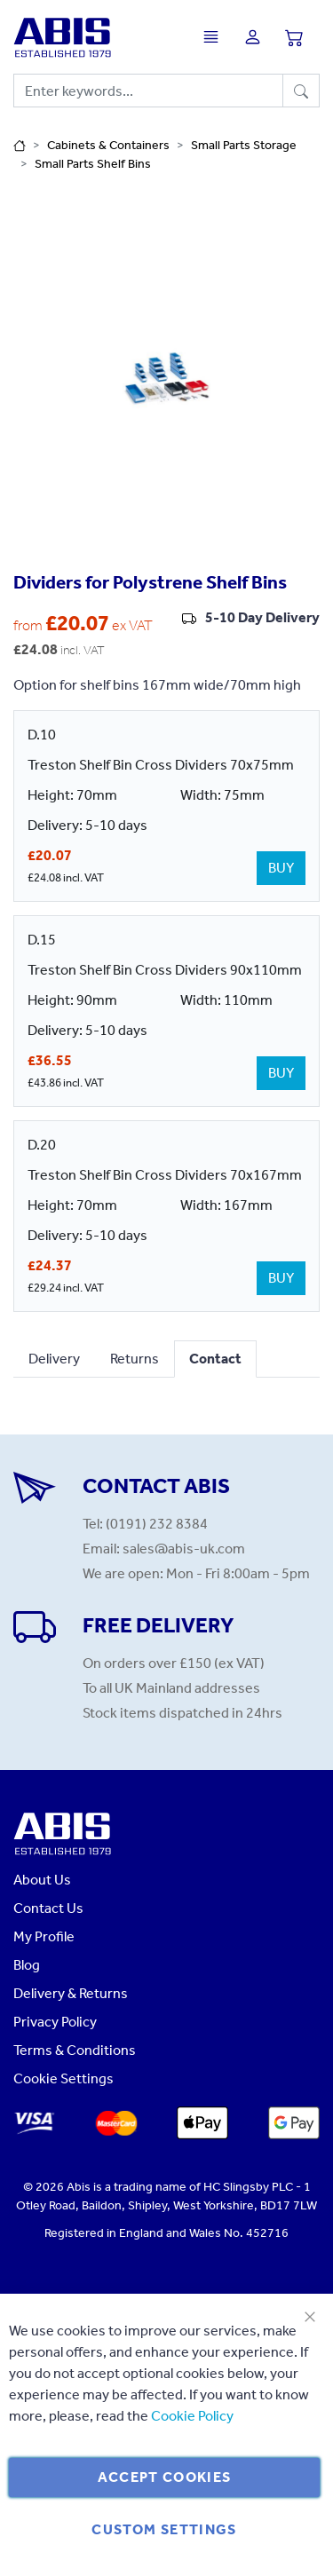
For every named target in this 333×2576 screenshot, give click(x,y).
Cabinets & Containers (108, 145)
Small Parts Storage (244, 145)
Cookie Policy (192, 2415)
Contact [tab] (215, 1358)
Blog (26, 1964)
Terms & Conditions (74, 2050)
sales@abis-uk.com (184, 1548)
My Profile (44, 1936)
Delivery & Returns (70, 1993)
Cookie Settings (63, 2078)
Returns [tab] (134, 1358)
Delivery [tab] (54, 1358)
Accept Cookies (165, 2477)
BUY (281, 867)
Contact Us (48, 1908)
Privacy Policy (55, 2021)
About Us (42, 1879)
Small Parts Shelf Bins (93, 163)
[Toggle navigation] (215, 36)
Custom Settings (163, 2529)
